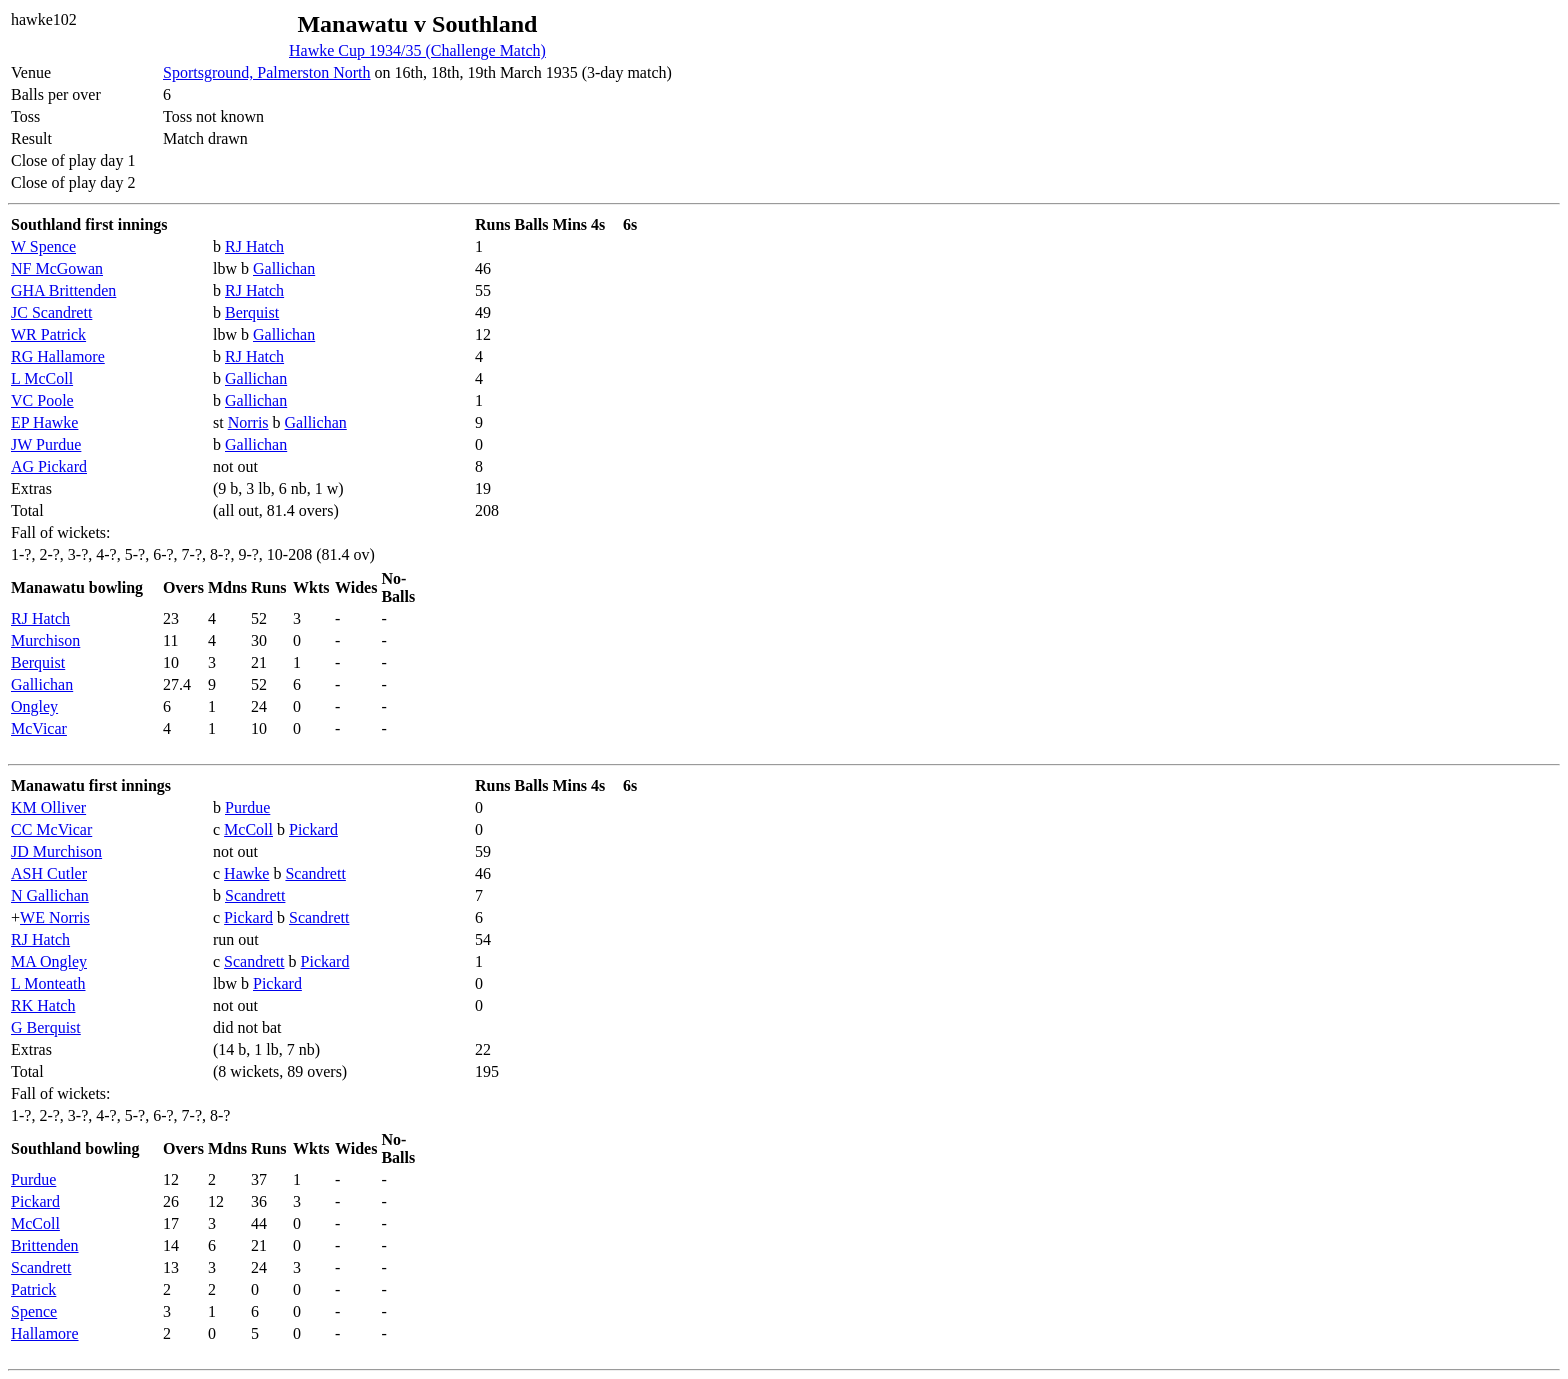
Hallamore (45, 1333)
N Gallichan (50, 895)
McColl (248, 829)
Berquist (252, 312)
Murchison (45, 640)
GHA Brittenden (63, 290)
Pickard (313, 829)
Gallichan (284, 268)
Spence (34, 1311)
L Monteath (48, 983)
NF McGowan (57, 268)
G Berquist (46, 1027)
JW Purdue (46, 444)
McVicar (39, 728)
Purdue (247, 807)
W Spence (43, 246)
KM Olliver (48, 807)
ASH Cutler (49, 873)
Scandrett (315, 873)
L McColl (42, 378)
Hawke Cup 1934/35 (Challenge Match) (417, 50)
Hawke (246, 873)
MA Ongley (49, 961)
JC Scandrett (51, 312)
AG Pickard (49, 466)
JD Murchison (56, 851)
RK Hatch (43, 1005)
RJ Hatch (254, 246)
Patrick (33, 1289)
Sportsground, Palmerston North (267, 72)
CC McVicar (51, 829)
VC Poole (42, 400)
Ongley (34, 706)
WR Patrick (48, 334)
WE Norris (55, 917)
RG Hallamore (58, 356)
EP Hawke (44, 422)
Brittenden (45, 1245)
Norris (248, 422)
